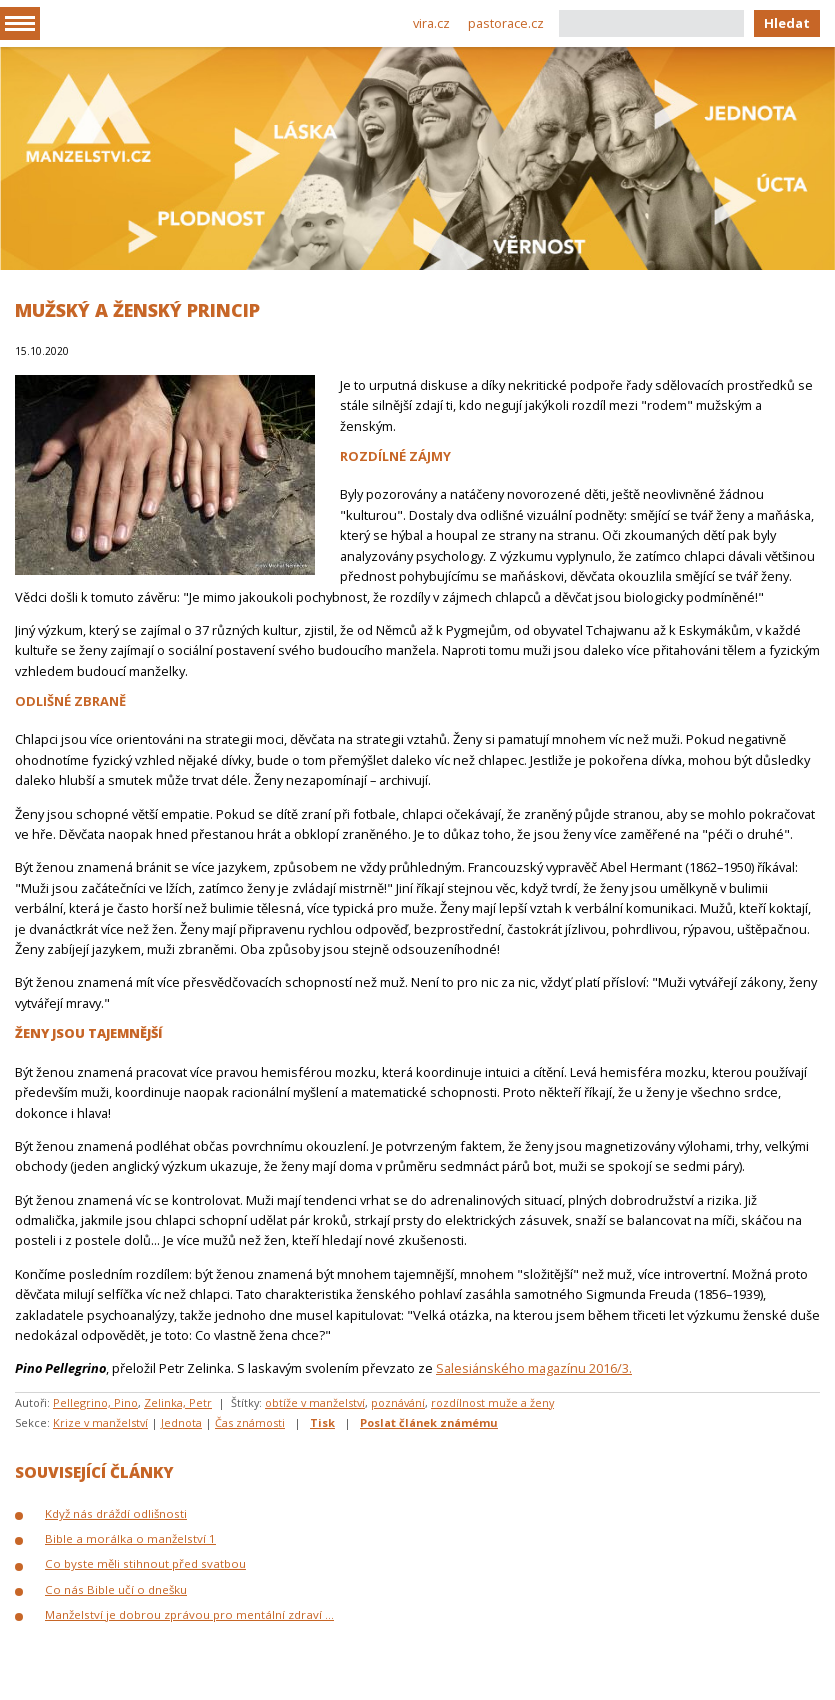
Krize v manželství (100, 1422)
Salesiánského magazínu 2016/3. (534, 1368)
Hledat (787, 23)
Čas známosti (250, 1422)
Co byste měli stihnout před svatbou (145, 1563)
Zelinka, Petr (178, 1402)
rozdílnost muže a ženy (492, 1402)
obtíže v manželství (315, 1402)
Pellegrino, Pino (95, 1402)
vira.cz (431, 23)
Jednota (181, 1422)
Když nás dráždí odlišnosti (116, 1513)
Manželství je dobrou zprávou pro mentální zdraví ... (189, 1614)
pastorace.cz (506, 23)
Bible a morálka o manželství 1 (130, 1538)
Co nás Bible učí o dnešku (116, 1589)
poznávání (398, 1402)
